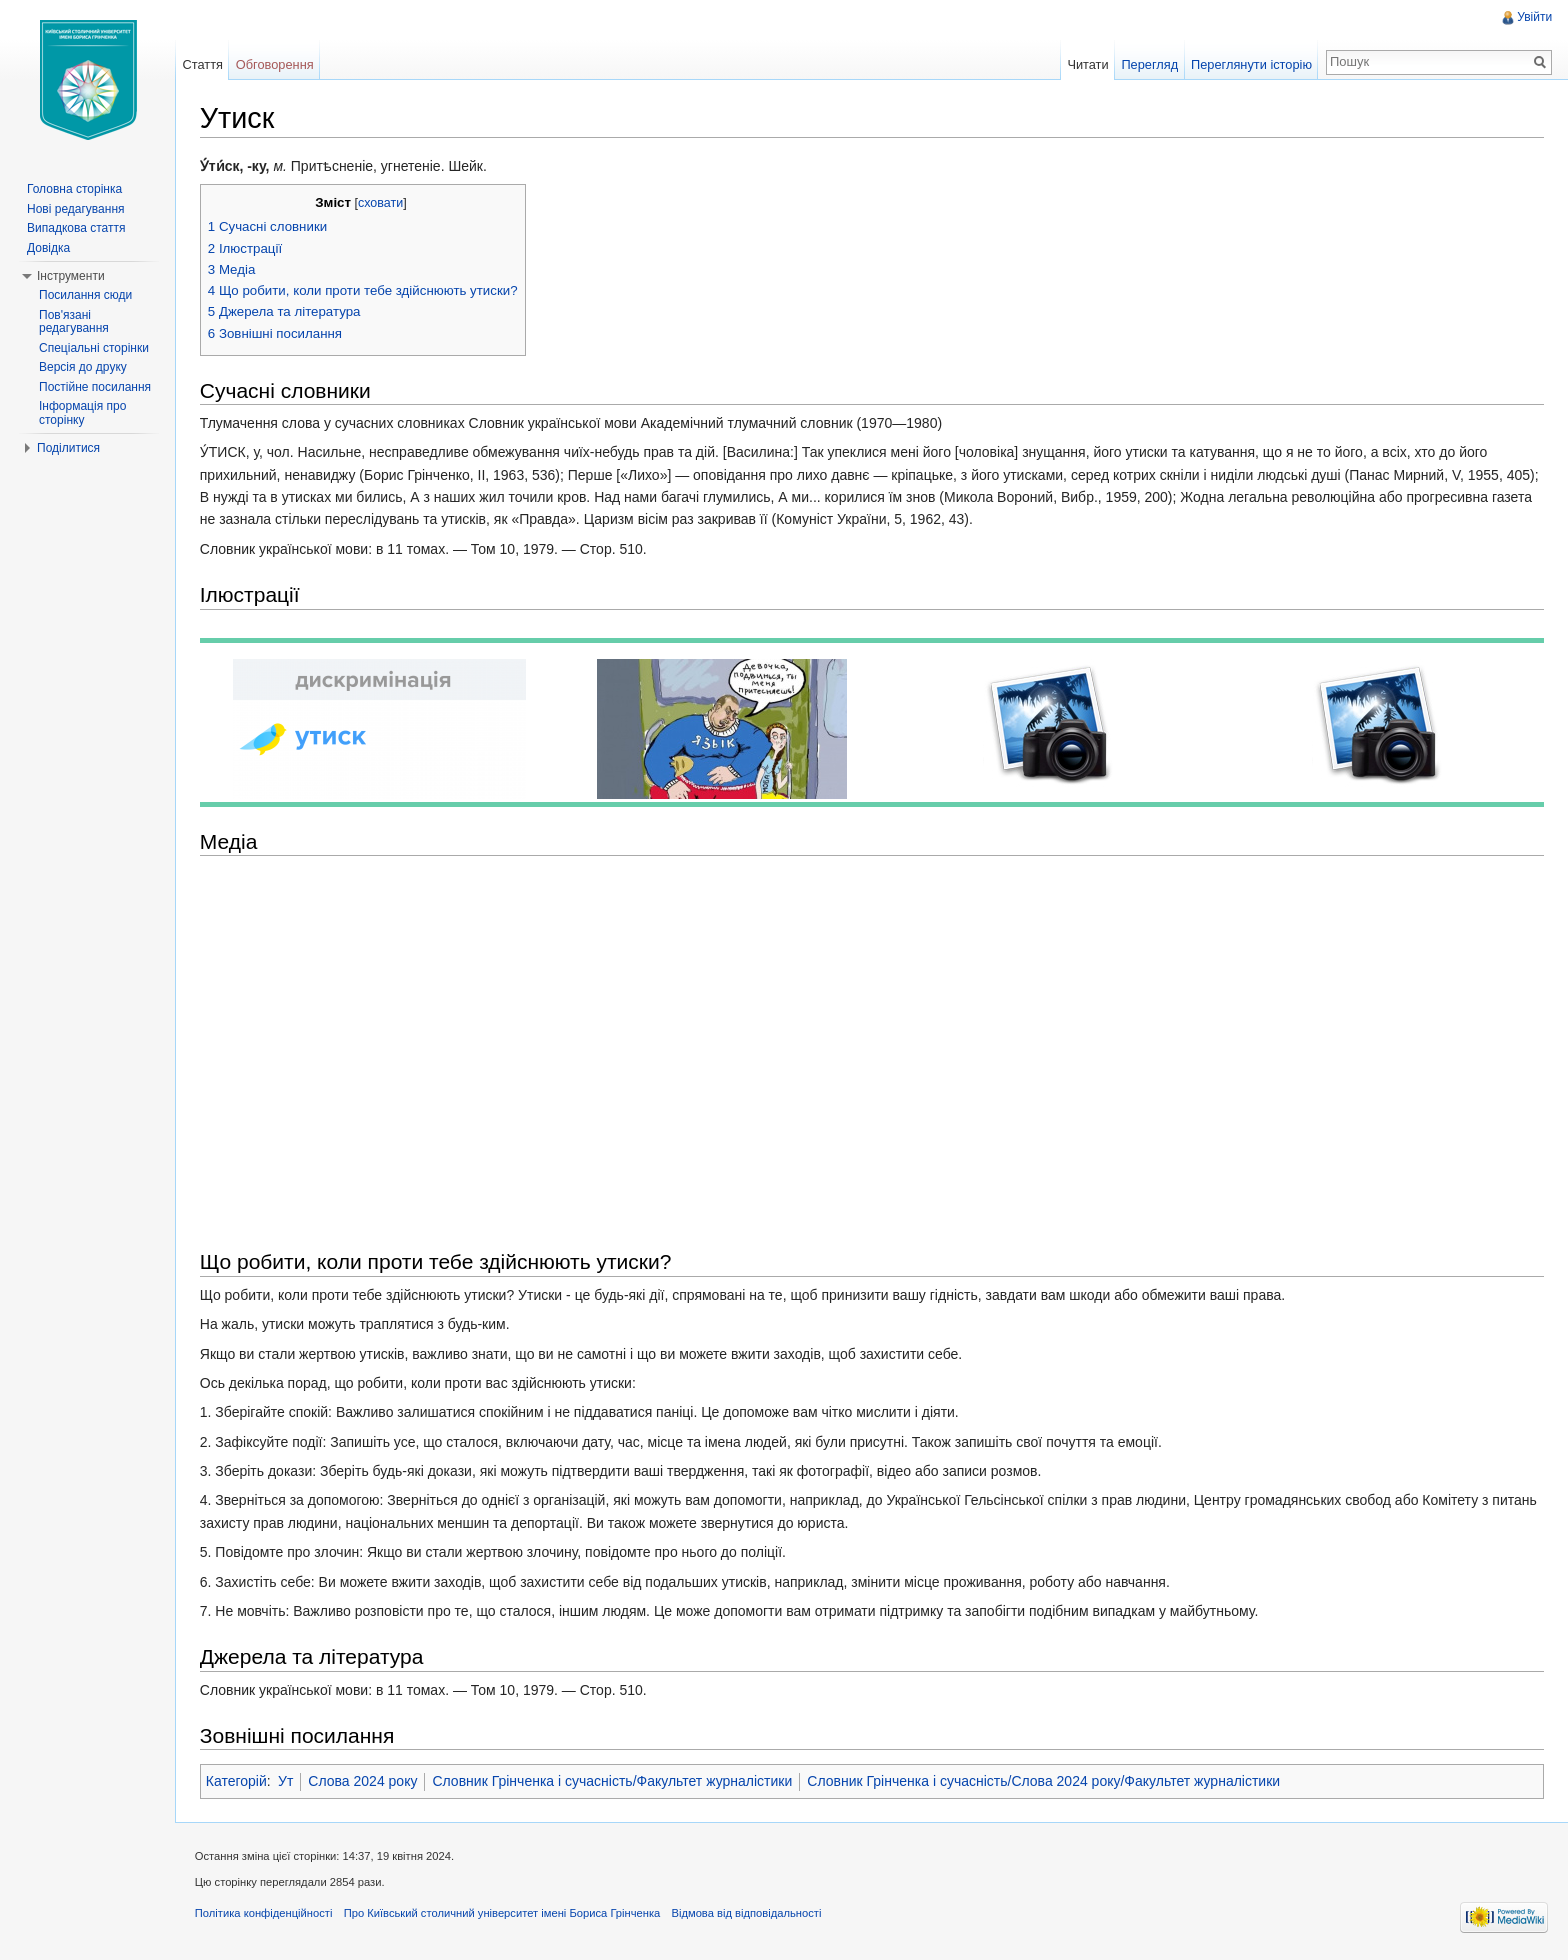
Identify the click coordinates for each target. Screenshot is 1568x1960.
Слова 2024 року (364, 1782)
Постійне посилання (95, 387)
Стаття (203, 64)
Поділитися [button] (68, 448)
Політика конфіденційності (265, 1914)
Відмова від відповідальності (748, 1914)
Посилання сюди (85, 295)
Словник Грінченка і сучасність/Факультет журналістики (614, 1782)
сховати (381, 203)
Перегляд (1149, 64)
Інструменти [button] (71, 276)
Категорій (237, 1782)
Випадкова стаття (76, 228)
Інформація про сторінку (82, 413)
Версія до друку (83, 367)
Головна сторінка (74, 189)
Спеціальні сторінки (94, 348)
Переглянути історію (1251, 64)
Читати (1087, 64)
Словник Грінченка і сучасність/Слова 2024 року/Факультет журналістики (1045, 1782)
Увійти (1534, 17)
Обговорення (276, 64)
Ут (286, 1782)
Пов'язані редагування (74, 322)
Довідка (48, 248)
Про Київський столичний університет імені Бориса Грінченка (503, 1914)
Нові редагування (76, 209)
